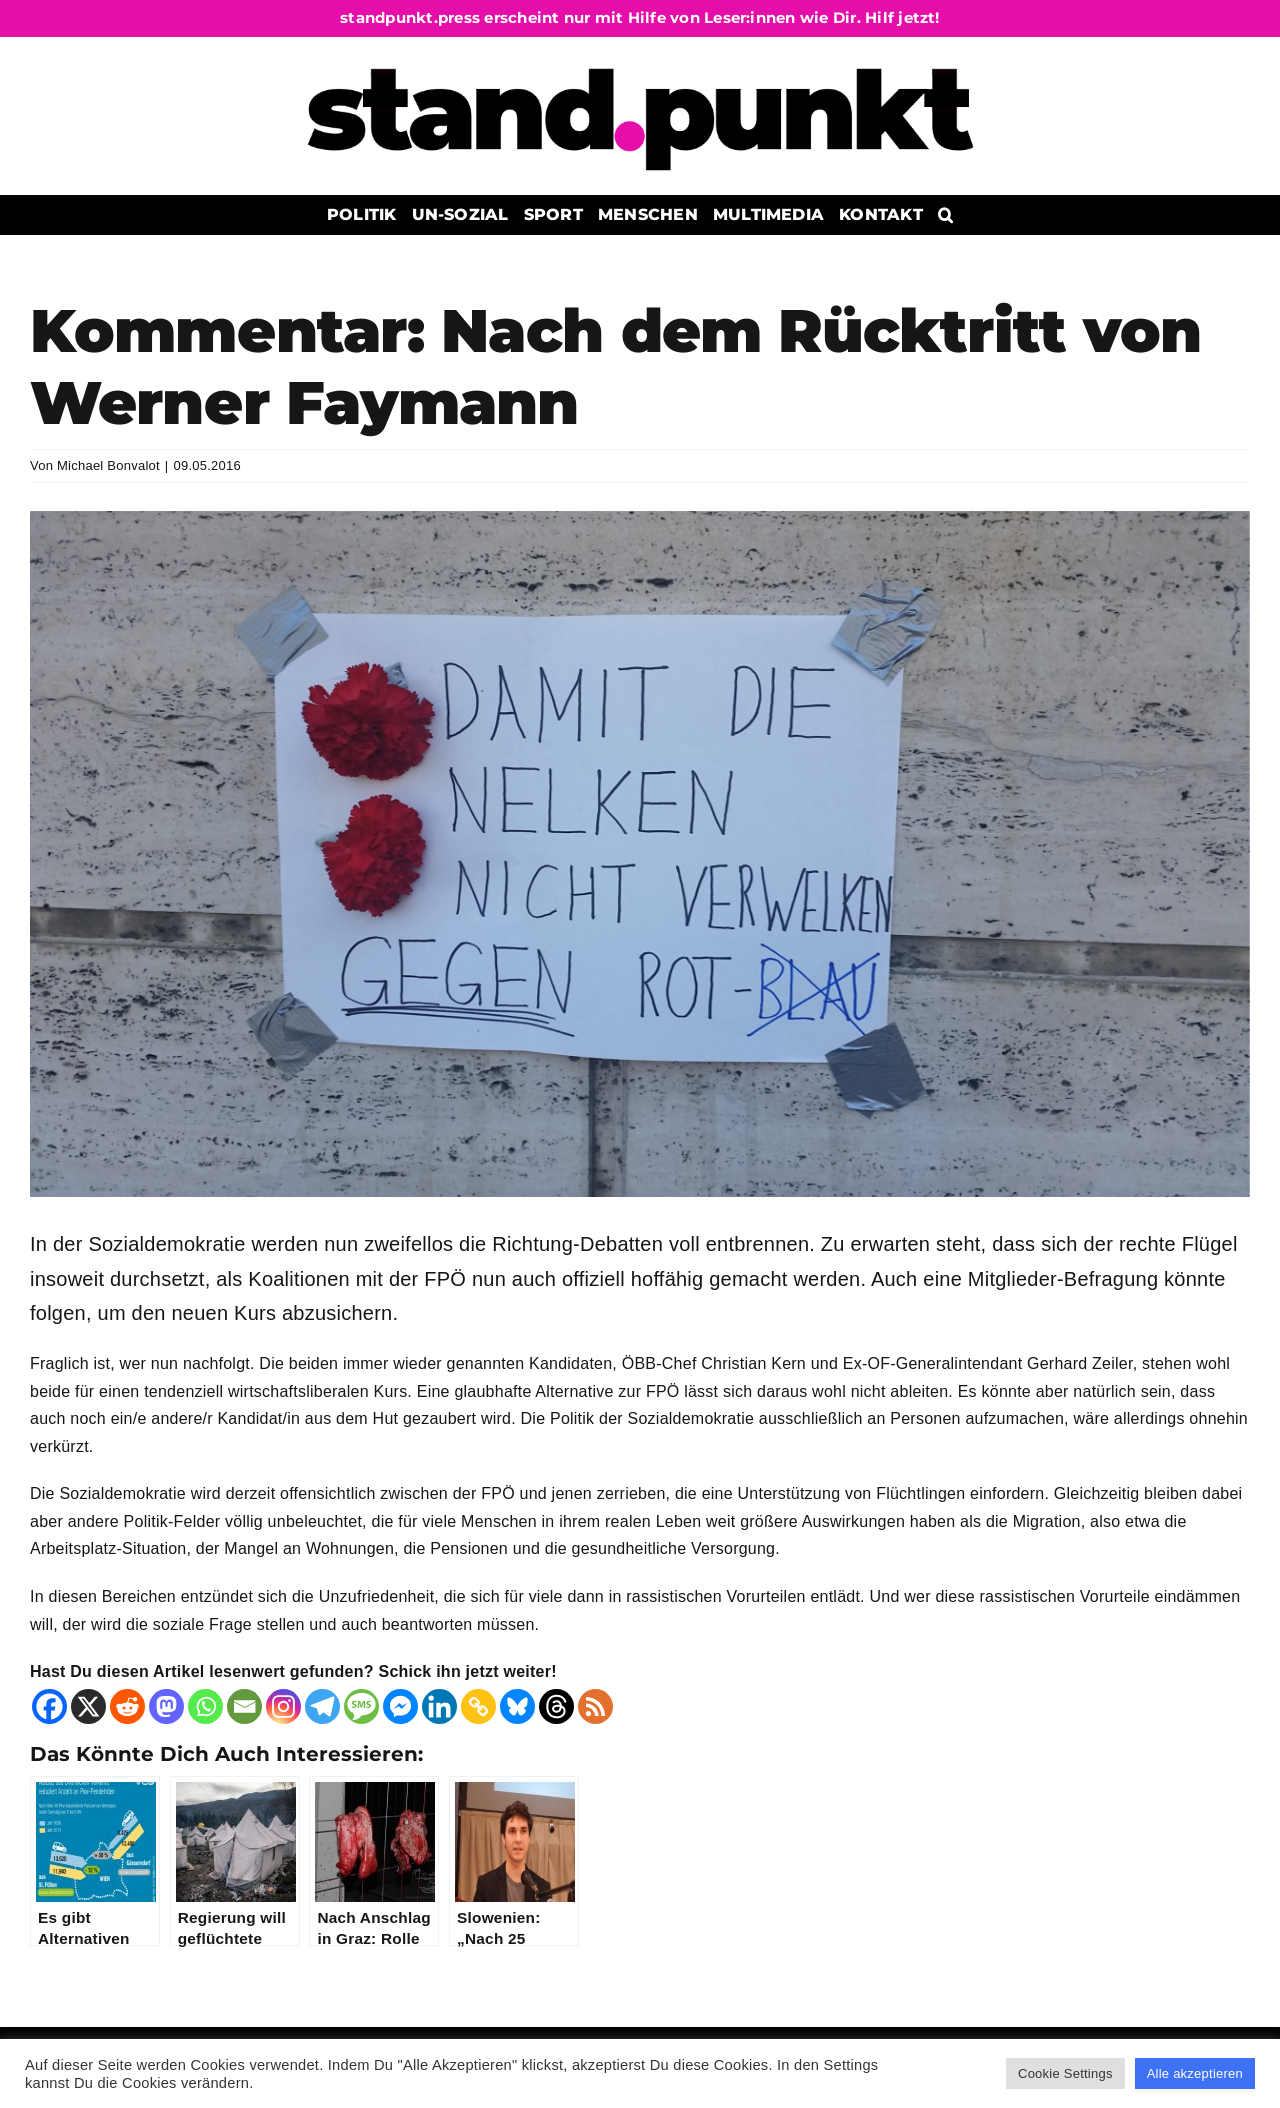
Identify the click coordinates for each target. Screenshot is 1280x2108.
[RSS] (595, 1706)
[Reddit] (127, 1706)
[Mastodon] (166, 1706)
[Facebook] (49, 1706)
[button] (945, 215)
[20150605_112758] (640, 854)
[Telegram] (322, 1706)
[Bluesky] (517, 1706)
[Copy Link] (478, 1706)
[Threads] (556, 1706)
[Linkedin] (439, 1706)
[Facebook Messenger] (400, 1706)
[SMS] (361, 1706)
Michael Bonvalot (108, 465)
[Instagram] (283, 1706)
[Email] (244, 1706)
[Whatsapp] (205, 1706)
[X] (88, 1706)
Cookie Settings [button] (1065, 2073)
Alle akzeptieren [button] (1195, 2073)
